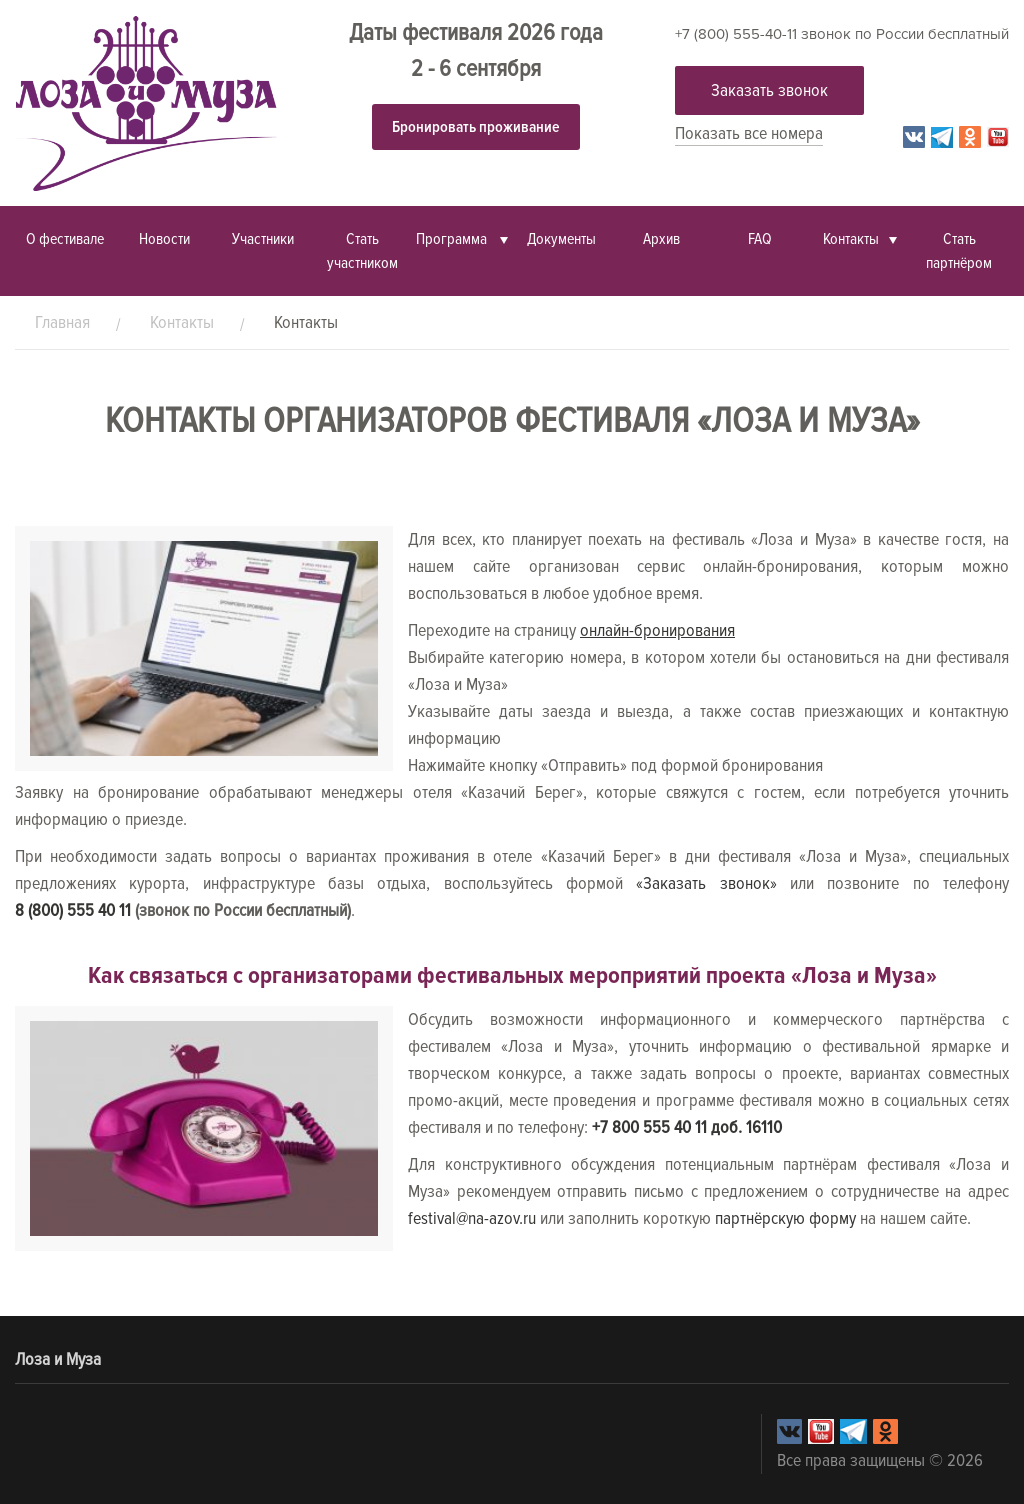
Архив (661, 239)
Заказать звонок (769, 90)
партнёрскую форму (785, 1218)
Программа (453, 239)
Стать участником (362, 251)
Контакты (851, 239)
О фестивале (65, 239)
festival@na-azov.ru (472, 1218)
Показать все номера (749, 133)
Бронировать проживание (476, 127)
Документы (561, 239)
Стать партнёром (959, 251)
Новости (164, 239)
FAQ (760, 239)
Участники (263, 239)
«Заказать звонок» (706, 883)
